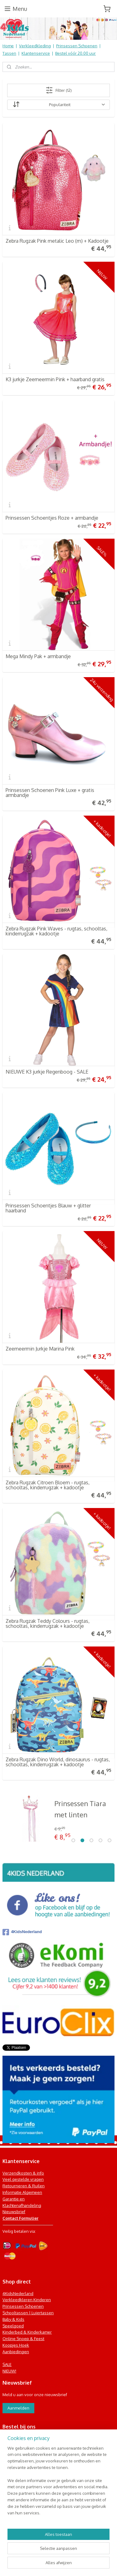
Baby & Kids (13, 2319)
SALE (7, 2364)
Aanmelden (18, 2407)
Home (8, 45)
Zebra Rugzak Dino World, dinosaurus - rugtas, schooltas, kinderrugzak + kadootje (58, 1762)
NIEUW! (9, 2370)
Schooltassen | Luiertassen (28, 2312)
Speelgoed (13, 2325)
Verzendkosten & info (23, 2173)
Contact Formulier (20, 2218)
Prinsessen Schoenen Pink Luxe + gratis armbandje (50, 793)
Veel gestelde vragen (23, 2179)
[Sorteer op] (58, 105)
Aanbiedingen (15, 2351)
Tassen (9, 53)
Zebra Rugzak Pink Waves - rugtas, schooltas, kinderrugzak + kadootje (56, 931)
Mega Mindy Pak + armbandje (38, 656)
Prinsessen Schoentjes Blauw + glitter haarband (48, 1208)
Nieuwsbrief (13, 2211)
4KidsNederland (22, 1932)
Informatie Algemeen (22, 2192)
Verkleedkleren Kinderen (26, 2299)
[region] (58, 2483)
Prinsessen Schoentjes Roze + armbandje (52, 517)
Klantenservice (36, 53)
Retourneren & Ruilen (23, 2185)
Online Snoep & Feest (23, 2338)
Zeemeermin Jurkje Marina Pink (40, 1348)
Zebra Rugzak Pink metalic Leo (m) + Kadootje (57, 240)
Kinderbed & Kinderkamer (27, 2332)
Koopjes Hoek (15, 2345)
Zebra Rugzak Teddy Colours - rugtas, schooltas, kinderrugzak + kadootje (48, 1623)
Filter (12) (59, 90)
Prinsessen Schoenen (76, 45)
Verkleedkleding (35, 45)
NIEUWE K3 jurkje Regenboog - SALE (47, 1071)
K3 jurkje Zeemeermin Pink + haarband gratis (55, 379)
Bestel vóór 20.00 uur (75, 53)
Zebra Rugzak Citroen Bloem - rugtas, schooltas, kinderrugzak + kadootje (48, 1485)
